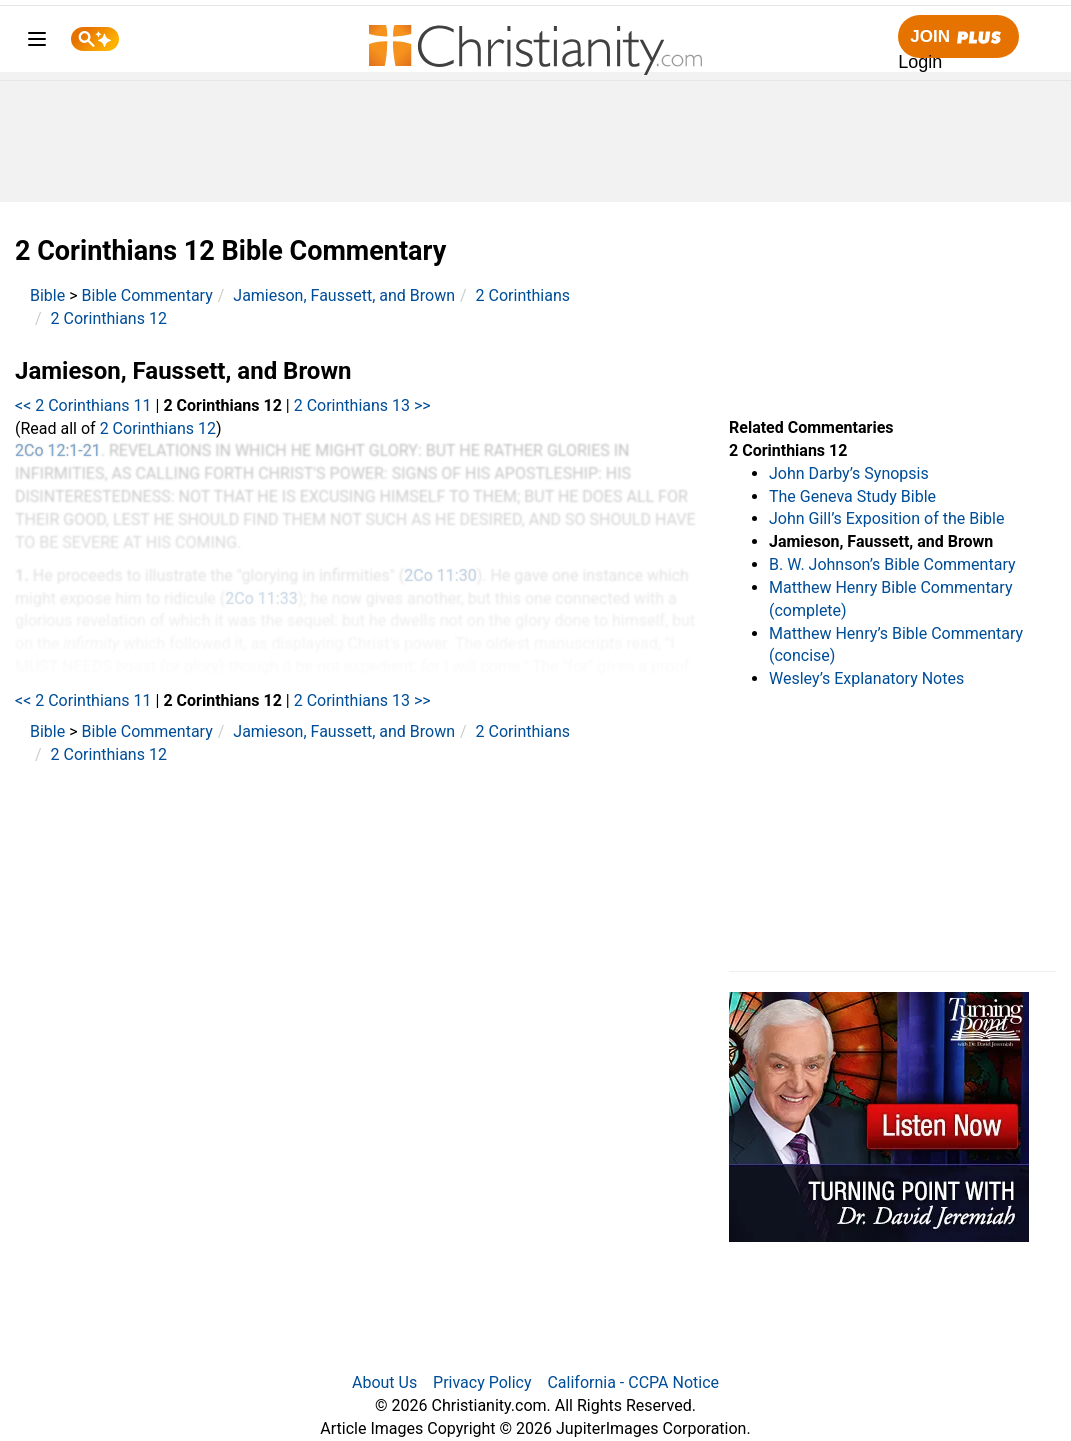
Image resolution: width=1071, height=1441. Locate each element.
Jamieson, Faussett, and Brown (344, 295)
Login (920, 62)
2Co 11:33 (261, 598)
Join (958, 37)
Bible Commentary (147, 295)
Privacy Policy (482, 1382)
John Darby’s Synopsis (849, 473)
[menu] (37, 42)
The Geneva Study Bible (852, 496)
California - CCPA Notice (633, 1382)
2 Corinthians (523, 295)
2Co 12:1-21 (58, 450)
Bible (47, 295)
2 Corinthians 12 (109, 318)
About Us (384, 1382)
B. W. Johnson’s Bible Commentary (892, 564)
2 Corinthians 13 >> (362, 405)
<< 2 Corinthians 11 (83, 405)
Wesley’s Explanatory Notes (866, 678)
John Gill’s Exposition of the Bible (886, 518)
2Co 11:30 (440, 575)
